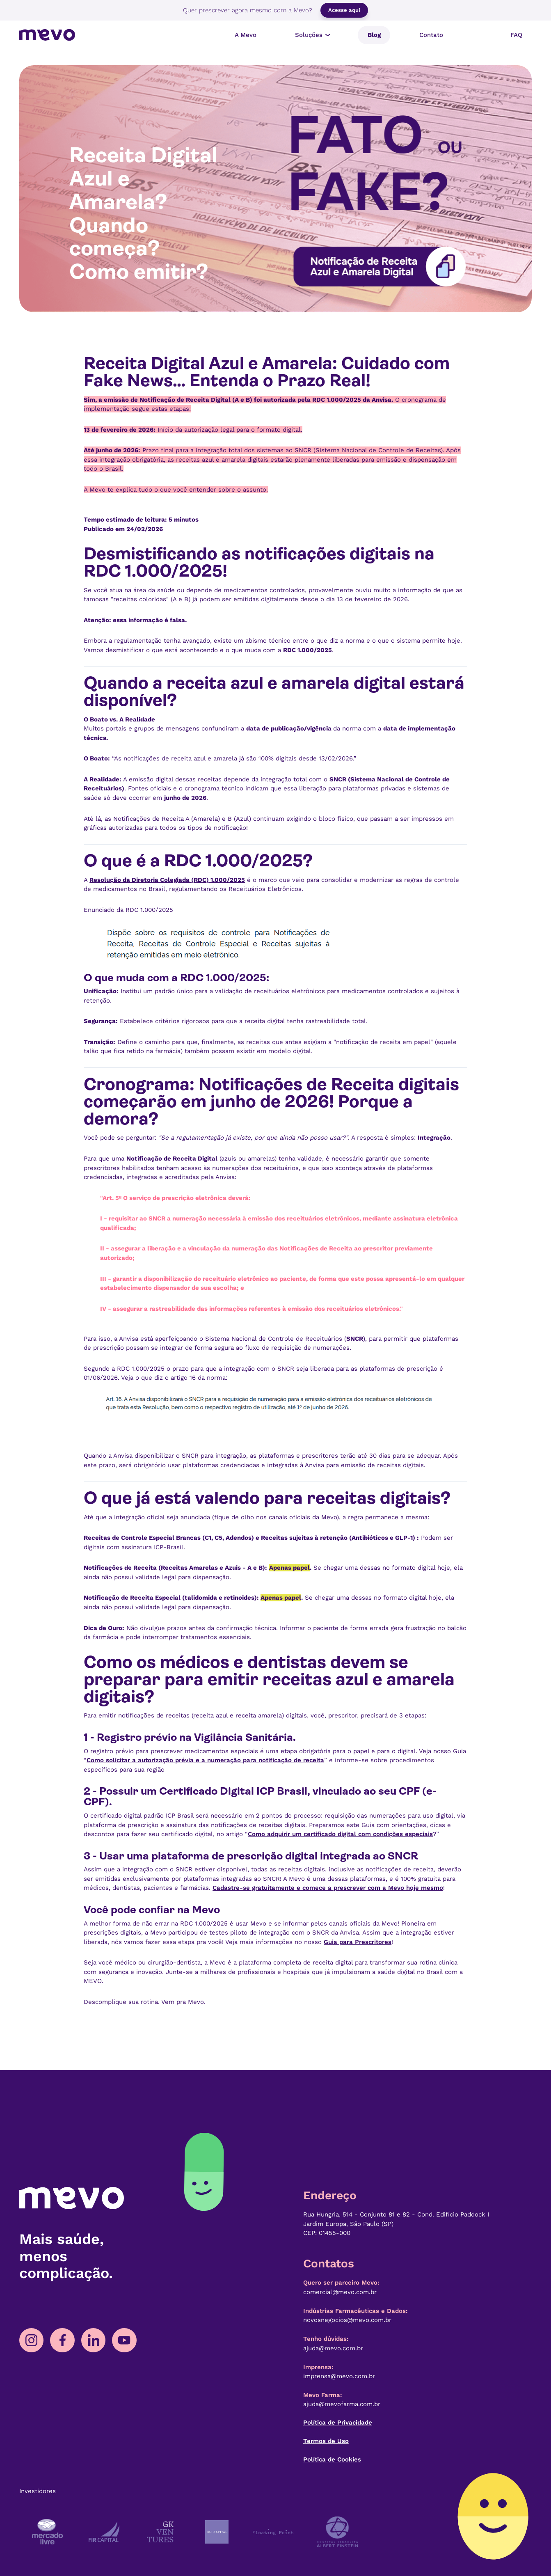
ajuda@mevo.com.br (333, 2348)
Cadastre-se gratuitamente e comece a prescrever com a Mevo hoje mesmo (328, 1887)
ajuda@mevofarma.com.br (341, 2404)
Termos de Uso (326, 2441)
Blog (374, 35)
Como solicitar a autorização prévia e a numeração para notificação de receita (205, 1760)
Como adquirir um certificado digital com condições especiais (340, 1834)
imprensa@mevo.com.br (339, 2376)
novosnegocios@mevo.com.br (347, 2320)
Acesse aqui (344, 10)
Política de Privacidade (337, 2422)
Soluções (313, 35)
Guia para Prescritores (357, 1942)
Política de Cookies (332, 2459)
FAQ (516, 35)
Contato (431, 35)
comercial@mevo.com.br (340, 2292)
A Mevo (245, 35)
